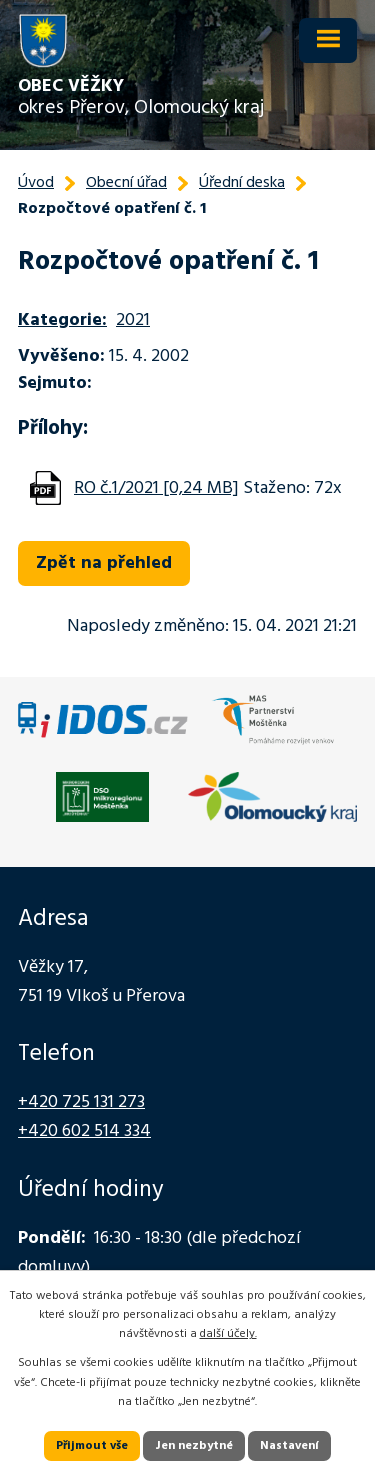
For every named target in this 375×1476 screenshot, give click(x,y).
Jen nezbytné (194, 1446)
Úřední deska (242, 183)
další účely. (228, 1334)
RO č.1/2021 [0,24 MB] (156, 488)
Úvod (36, 183)
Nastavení (289, 1446)
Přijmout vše (92, 1446)
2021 (133, 320)
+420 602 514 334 (84, 1131)
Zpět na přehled (104, 563)
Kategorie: (62, 320)
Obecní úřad (126, 183)
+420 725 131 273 (81, 1102)
